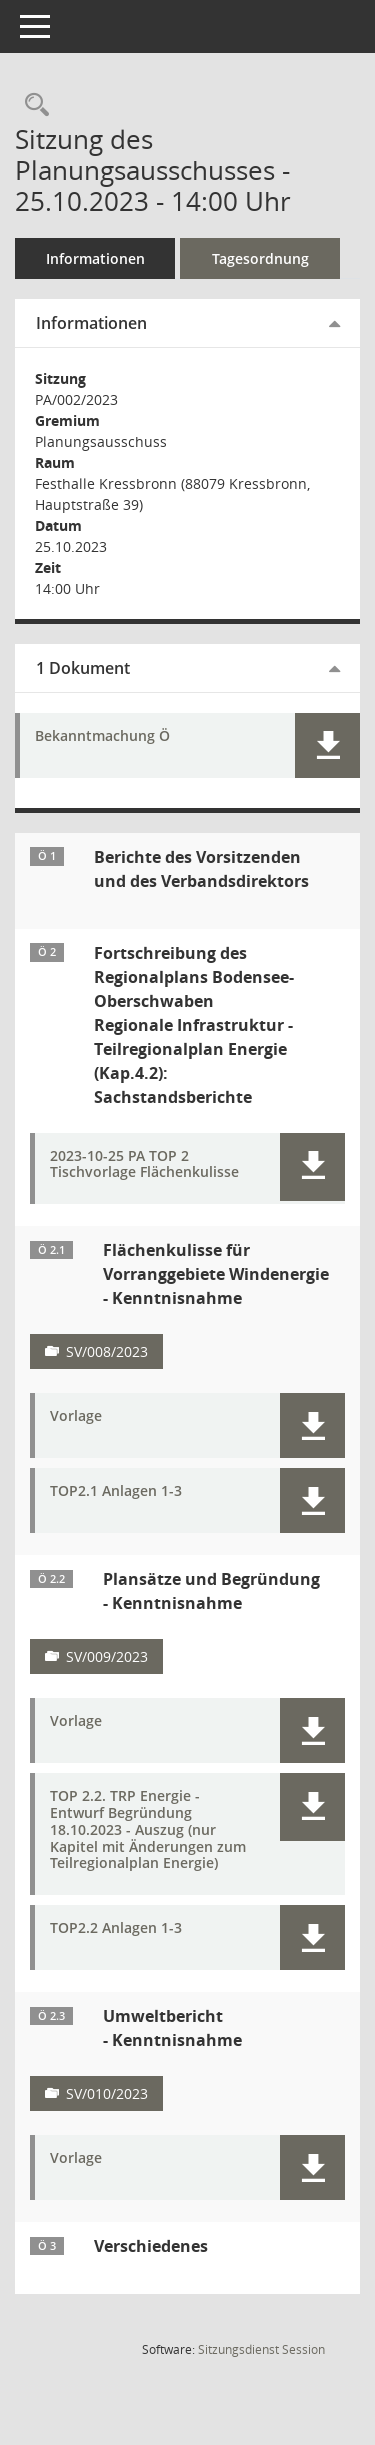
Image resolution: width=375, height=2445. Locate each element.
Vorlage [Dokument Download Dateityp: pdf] (76, 1416)
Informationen (95, 258)
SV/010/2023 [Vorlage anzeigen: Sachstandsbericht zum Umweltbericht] (107, 2093)
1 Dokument (83, 668)
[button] (327, 745)
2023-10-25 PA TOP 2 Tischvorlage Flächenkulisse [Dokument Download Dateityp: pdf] (144, 1165)
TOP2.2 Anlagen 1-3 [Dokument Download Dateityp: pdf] (116, 1928)
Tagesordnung (260, 258)
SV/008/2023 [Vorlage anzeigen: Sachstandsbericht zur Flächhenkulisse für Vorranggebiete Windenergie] (107, 1351)
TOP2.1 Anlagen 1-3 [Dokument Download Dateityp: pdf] (116, 1491)
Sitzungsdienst (261, 2349)
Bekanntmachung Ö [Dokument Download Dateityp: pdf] (102, 736)
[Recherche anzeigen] (32, 105)
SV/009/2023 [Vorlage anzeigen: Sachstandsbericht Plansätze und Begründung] (107, 1656)
